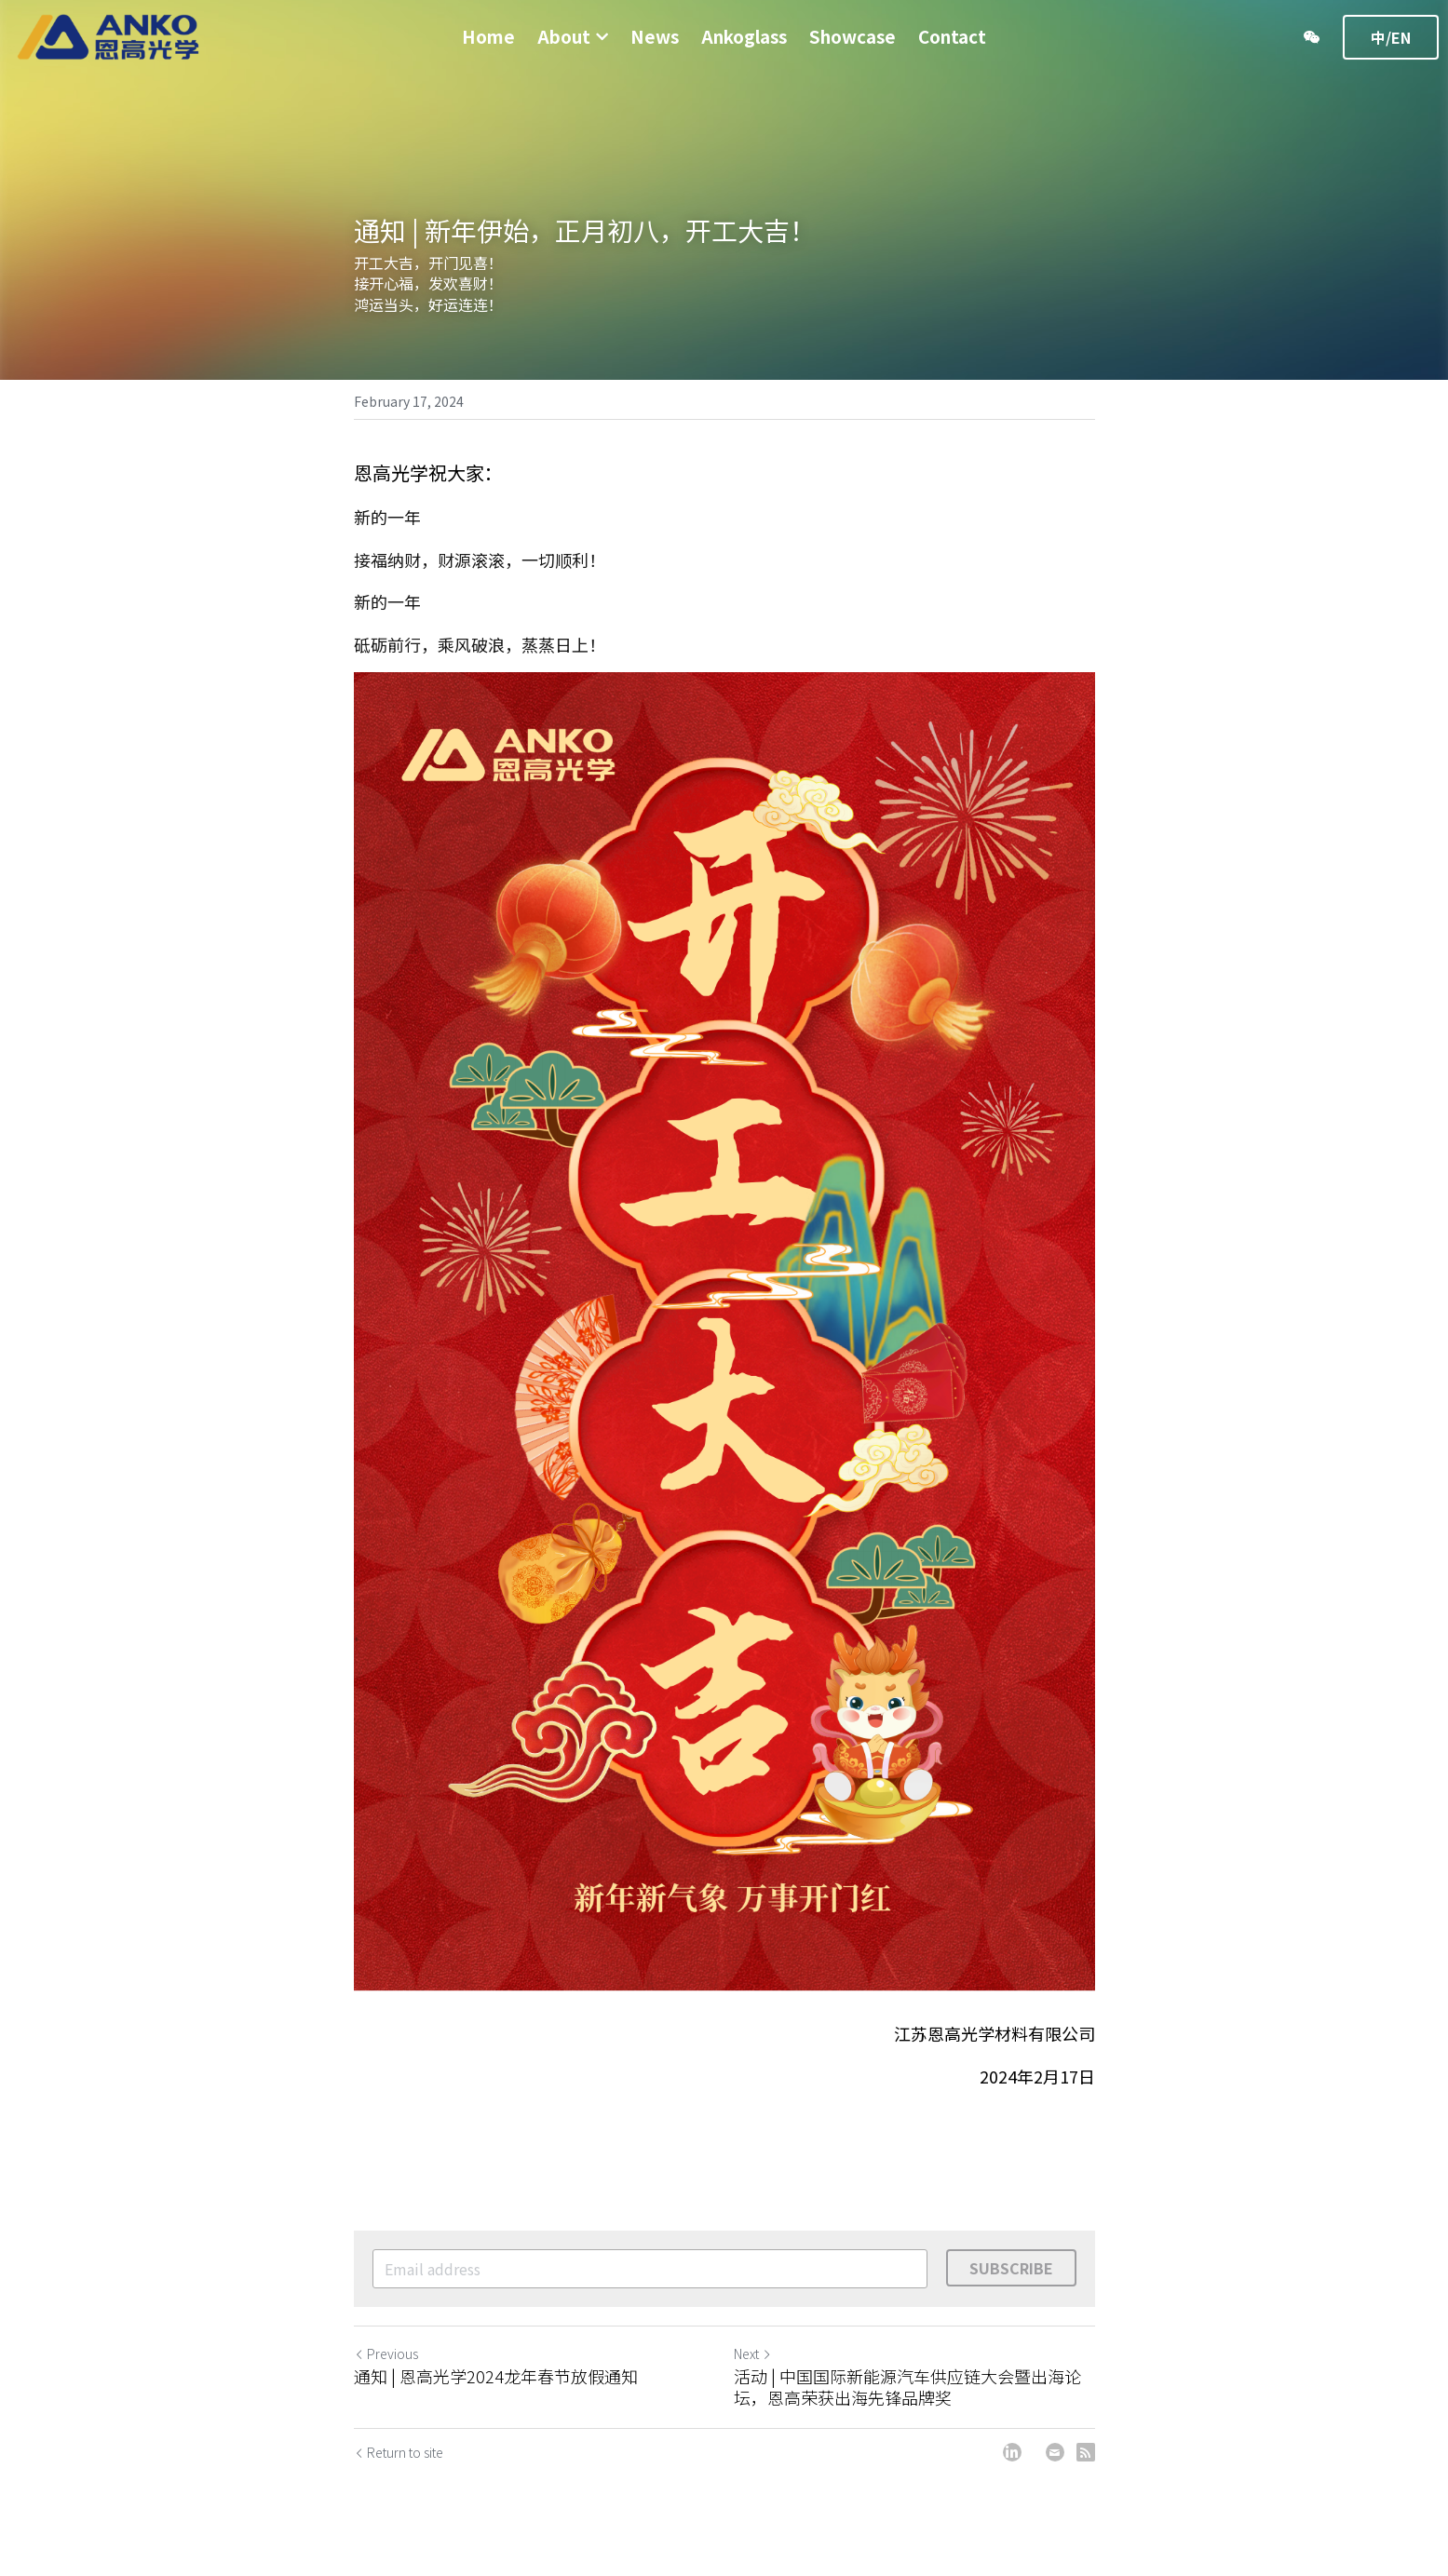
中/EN (1391, 37)
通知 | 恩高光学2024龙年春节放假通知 (496, 2387)
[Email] (1055, 2463)
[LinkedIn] (1012, 2463)
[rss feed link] (1085, 2463)
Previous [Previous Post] (386, 2364)
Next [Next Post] (753, 2364)
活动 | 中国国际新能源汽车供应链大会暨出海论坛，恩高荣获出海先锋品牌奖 (907, 2398)
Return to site (398, 2463)
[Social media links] (1312, 37)
